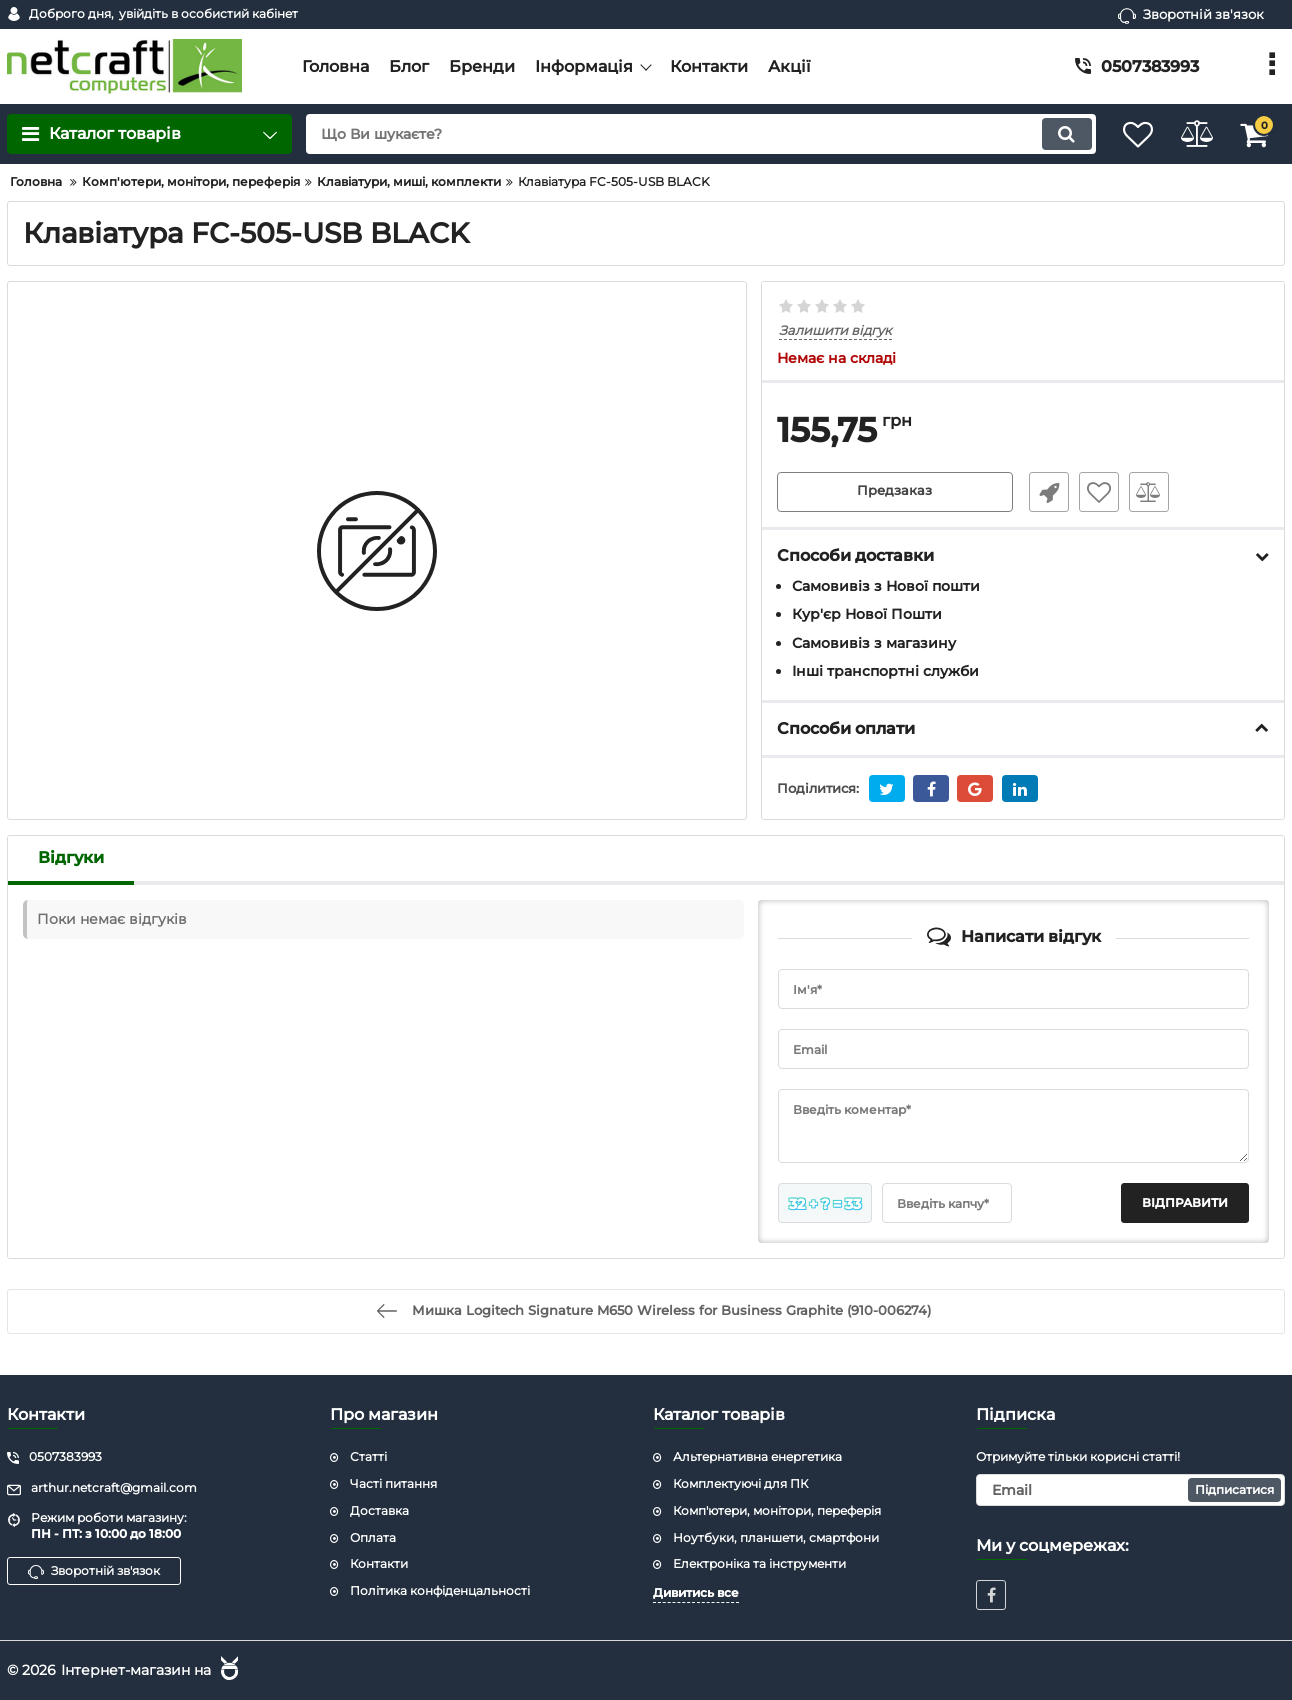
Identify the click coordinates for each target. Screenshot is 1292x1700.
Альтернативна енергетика (757, 1456)
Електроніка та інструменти (759, 1563)
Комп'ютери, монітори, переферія (777, 1509)
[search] (683, 134)
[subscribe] (1130, 1489)
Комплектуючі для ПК (740, 1482)
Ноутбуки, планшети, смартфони (776, 1536)
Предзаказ (895, 493)
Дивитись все (696, 1592)
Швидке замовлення (1043, 493)
